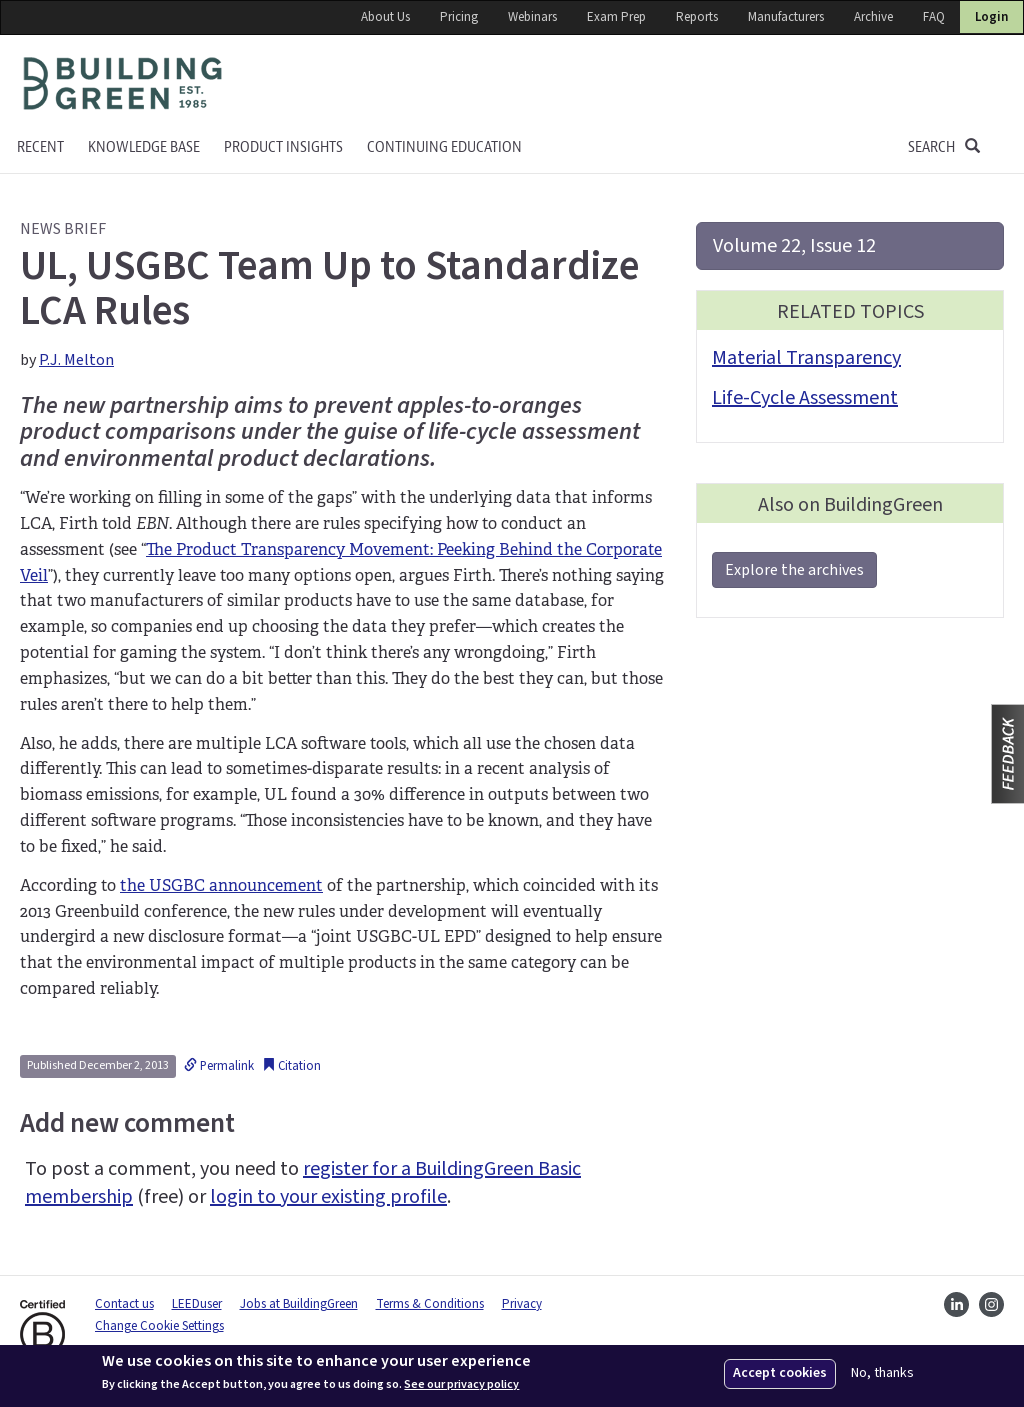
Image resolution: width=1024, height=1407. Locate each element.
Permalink (219, 1066)
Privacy (522, 1304)
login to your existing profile (328, 1197)
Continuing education (444, 147)
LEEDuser (197, 1304)
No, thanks (882, 1373)
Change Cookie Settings (159, 1326)
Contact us (124, 1304)
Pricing (459, 17)
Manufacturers (786, 17)
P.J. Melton (76, 360)
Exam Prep (616, 17)
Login (991, 17)
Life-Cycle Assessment (805, 398)
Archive (873, 17)
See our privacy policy (461, 1385)
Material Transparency (806, 358)
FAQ (934, 17)
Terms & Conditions (430, 1304)
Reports (697, 17)
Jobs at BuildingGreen (299, 1304)
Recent (40, 147)
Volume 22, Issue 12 (794, 246)
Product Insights (283, 147)
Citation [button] (291, 1066)
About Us (385, 17)
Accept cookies (780, 1373)
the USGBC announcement (221, 885)
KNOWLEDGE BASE (144, 147)
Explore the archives (794, 570)
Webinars (532, 17)
